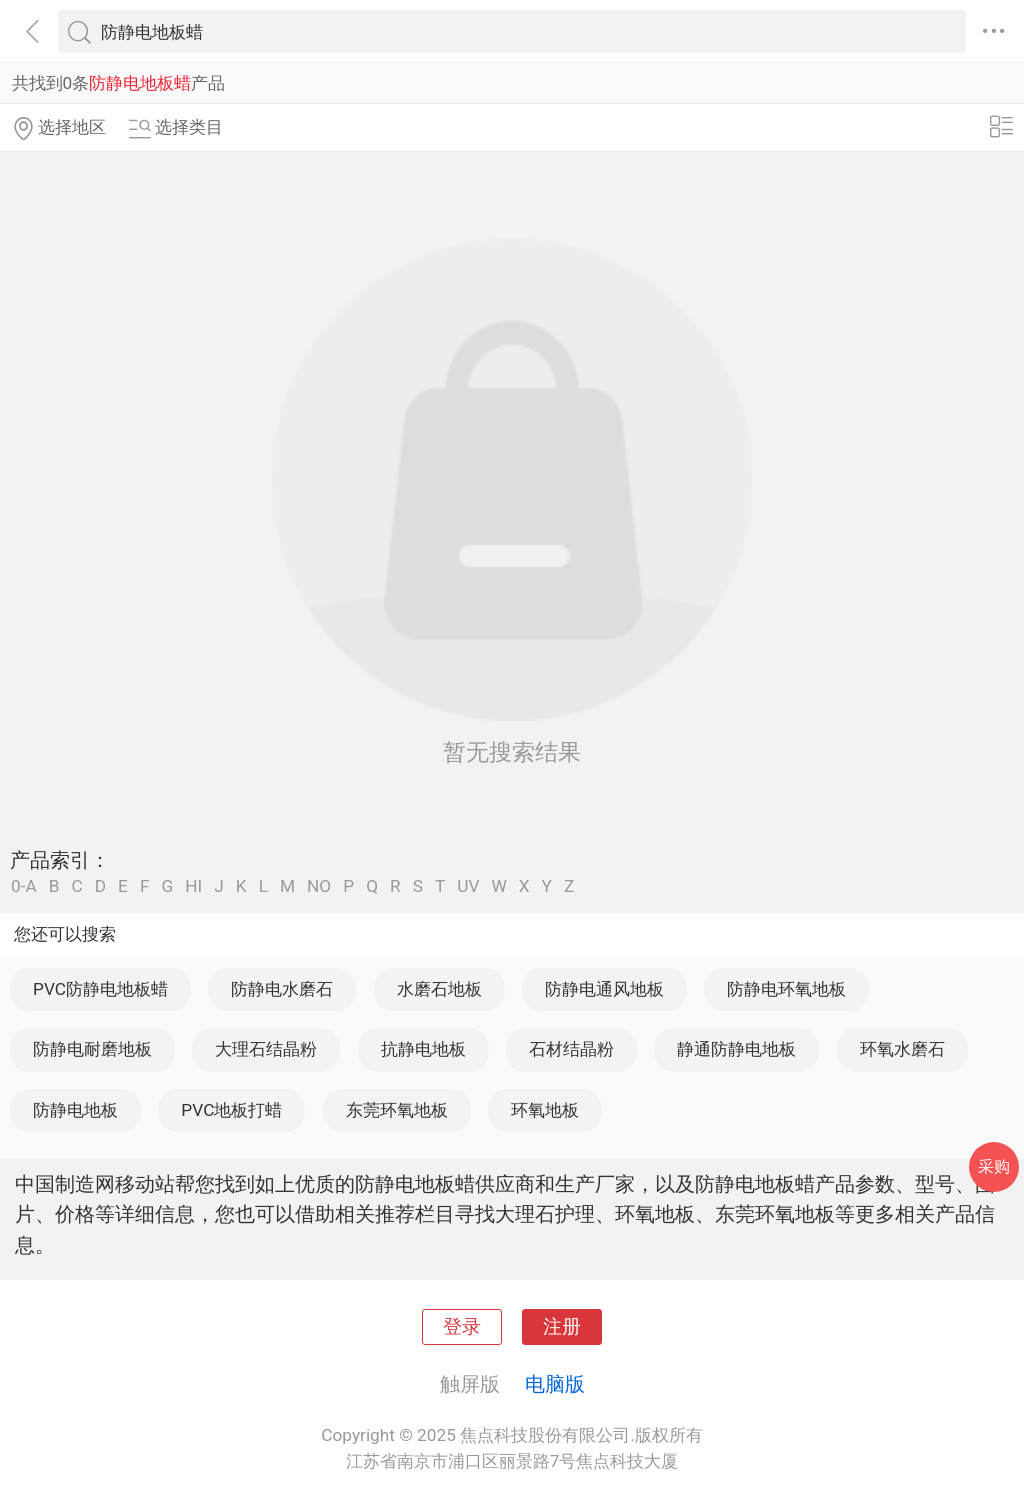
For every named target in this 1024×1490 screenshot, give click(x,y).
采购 (994, 1166)
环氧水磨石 (902, 1049)
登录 (462, 1327)
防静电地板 (75, 1110)
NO (319, 886)
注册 (562, 1327)
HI (193, 886)
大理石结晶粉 (266, 1049)
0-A (24, 886)
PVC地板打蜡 (231, 1110)
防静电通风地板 (604, 989)
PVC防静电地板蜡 (100, 989)
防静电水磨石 (282, 989)
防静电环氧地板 (786, 989)
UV (468, 886)
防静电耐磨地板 (92, 1049)
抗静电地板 (423, 1049)
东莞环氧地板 (397, 1110)
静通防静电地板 (736, 1049)
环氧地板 (545, 1110)
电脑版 (555, 1384)
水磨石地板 (439, 989)
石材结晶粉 (571, 1049)
